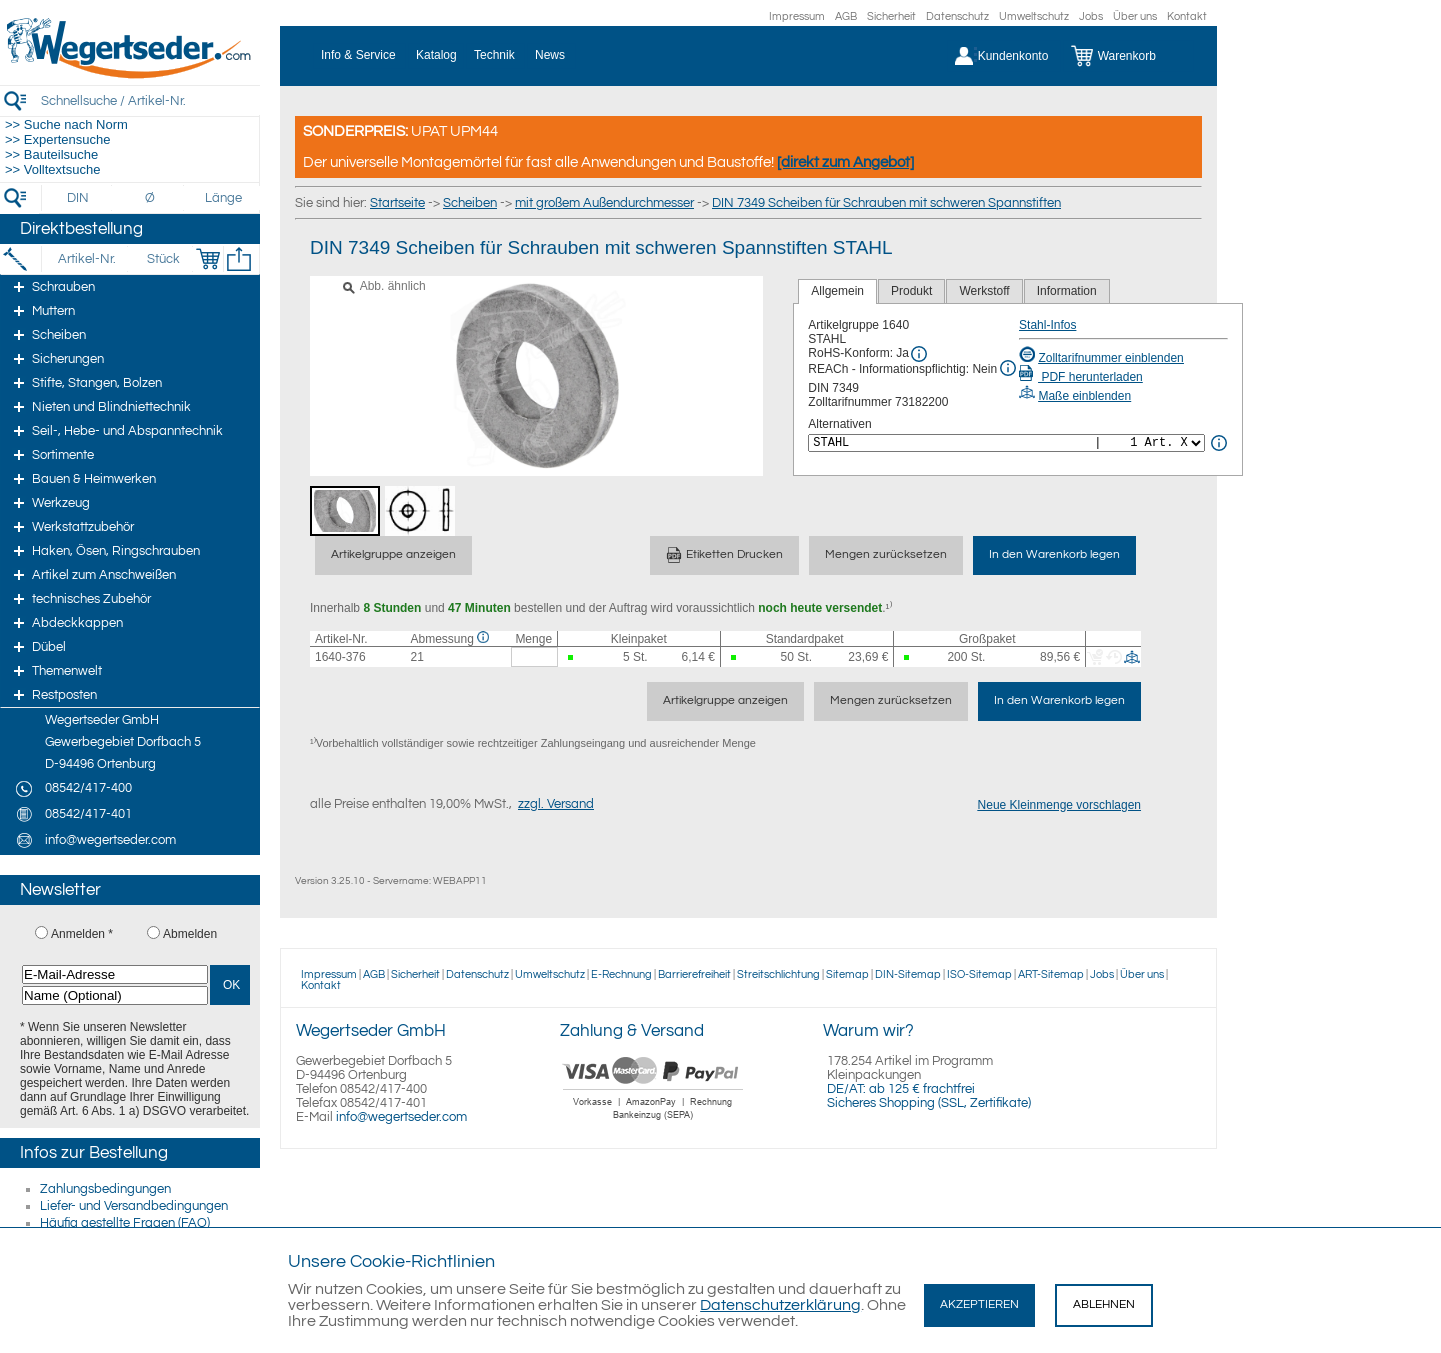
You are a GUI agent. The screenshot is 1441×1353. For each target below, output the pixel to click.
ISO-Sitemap (979, 974)
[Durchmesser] (151, 198)
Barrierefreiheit (694, 974)
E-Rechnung (621, 974)
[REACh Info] (1008, 368)
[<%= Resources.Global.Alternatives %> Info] (1219, 443)
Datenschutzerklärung (780, 1305)
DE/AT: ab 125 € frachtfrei (901, 1089)
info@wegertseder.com (401, 1117)
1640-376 (340, 657)
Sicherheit (891, 16)
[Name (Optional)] (115, 995)
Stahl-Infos (1047, 325)
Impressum (797, 16)
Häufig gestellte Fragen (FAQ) (125, 1223)
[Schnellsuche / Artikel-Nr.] (150, 100)
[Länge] (223, 198)
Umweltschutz (1034, 16)
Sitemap (847, 974)
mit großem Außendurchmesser (604, 203)
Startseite (397, 203)
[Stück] (162, 259)
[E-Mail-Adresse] (115, 974)
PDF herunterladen (1081, 377)
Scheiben (470, 203)
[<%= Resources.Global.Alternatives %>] (1006, 443)
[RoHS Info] (919, 354)
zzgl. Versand (556, 804)
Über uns (1135, 16)
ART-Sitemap (1051, 974)
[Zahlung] (653, 1122)
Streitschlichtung (778, 974)
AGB (846, 16)
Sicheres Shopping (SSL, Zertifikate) (929, 1103)
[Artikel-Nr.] (86, 259)
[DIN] (78, 198)
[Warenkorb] (1128, 56)
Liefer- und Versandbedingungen (134, 1206)
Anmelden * (82, 934)
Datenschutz (957, 16)
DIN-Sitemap (908, 974)
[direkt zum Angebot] (845, 162)
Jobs (1091, 16)
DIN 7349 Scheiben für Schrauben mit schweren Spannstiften (886, 203)
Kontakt (1187, 16)
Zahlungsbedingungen (105, 1189)
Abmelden (190, 934)
